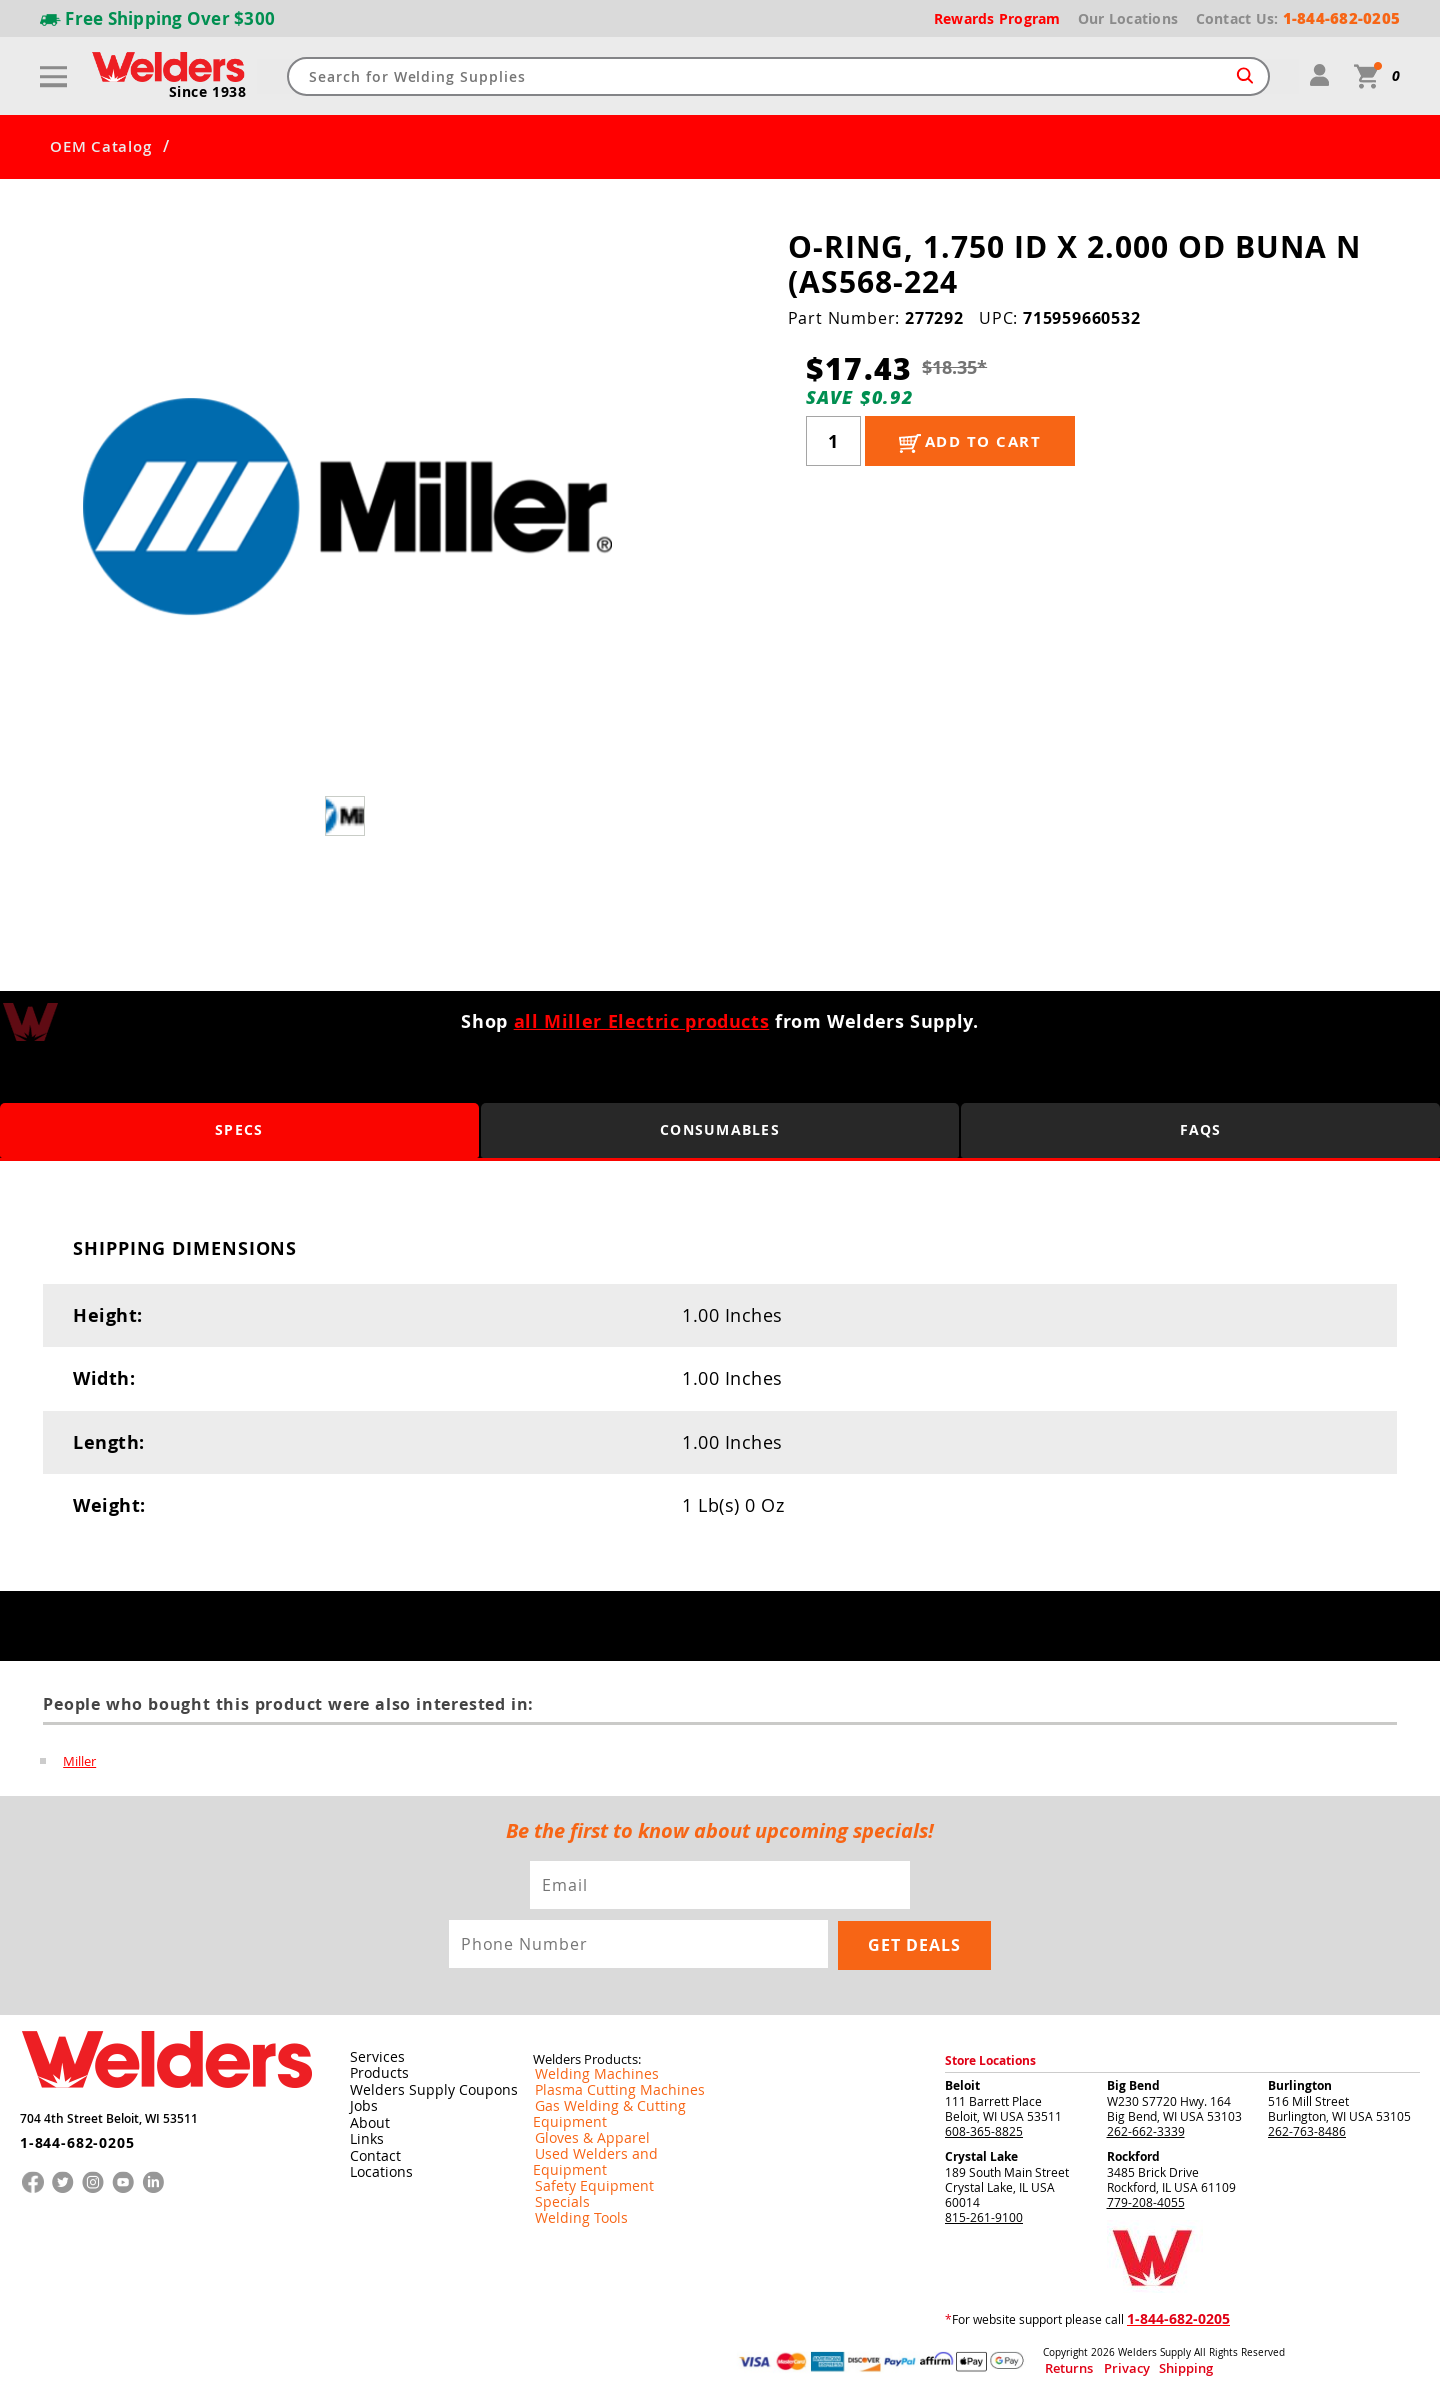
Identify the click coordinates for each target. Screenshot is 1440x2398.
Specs (239, 1130)
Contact (371, 2152)
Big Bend (1133, 2083)
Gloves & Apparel (581, 2121)
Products (375, 2072)
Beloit (962, 2083)
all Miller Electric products (642, 1021)
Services (372, 2056)
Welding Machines (584, 2073)
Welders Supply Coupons (422, 2088)
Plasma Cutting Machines (603, 2089)
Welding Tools (571, 2185)
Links (363, 2136)
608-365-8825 (984, 2129)
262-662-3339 (1146, 2129)
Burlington (1300, 2083)
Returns (1061, 2366)
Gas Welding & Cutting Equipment (627, 2105)
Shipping (1147, 2366)
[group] (347, 506)
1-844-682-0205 (69, 2133)
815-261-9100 (984, 2215)
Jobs (360, 2104)
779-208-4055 (1146, 2200)
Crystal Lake (981, 2154)
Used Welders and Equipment (615, 2137)
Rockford (1133, 2154)
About (366, 2120)
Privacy (1105, 2366)
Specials (556, 2169)
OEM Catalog (100, 147)
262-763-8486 (1307, 2129)
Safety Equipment (582, 2153)
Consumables (720, 1130)
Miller (79, 1761)
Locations (377, 2168)
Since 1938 (209, 93)
